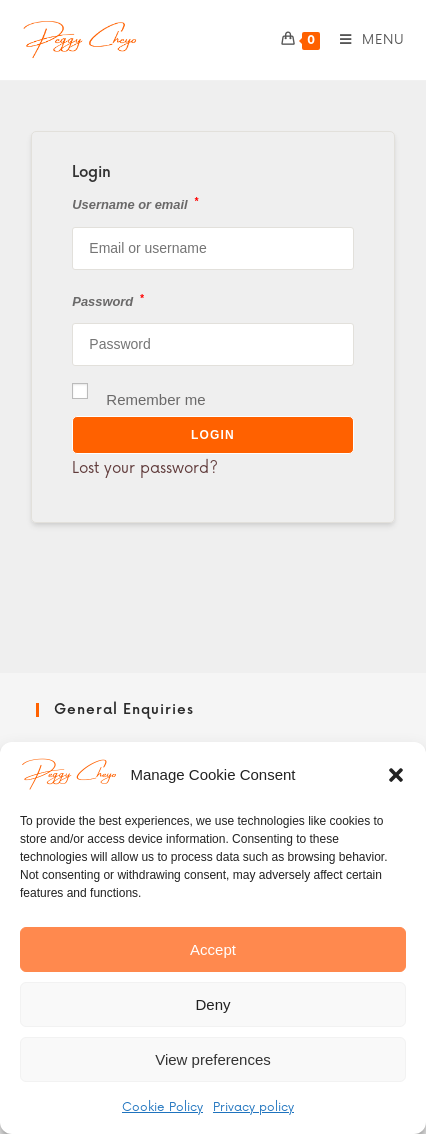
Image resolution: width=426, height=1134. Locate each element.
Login (213, 435)
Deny (212, 1004)
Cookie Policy (162, 1107)
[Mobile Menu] (365, 40)
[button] (396, 775)
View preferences (213, 1059)
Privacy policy (253, 1107)
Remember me (138, 397)
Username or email (135, 204)
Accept (213, 949)
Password (107, 301)
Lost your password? (145, 468)
